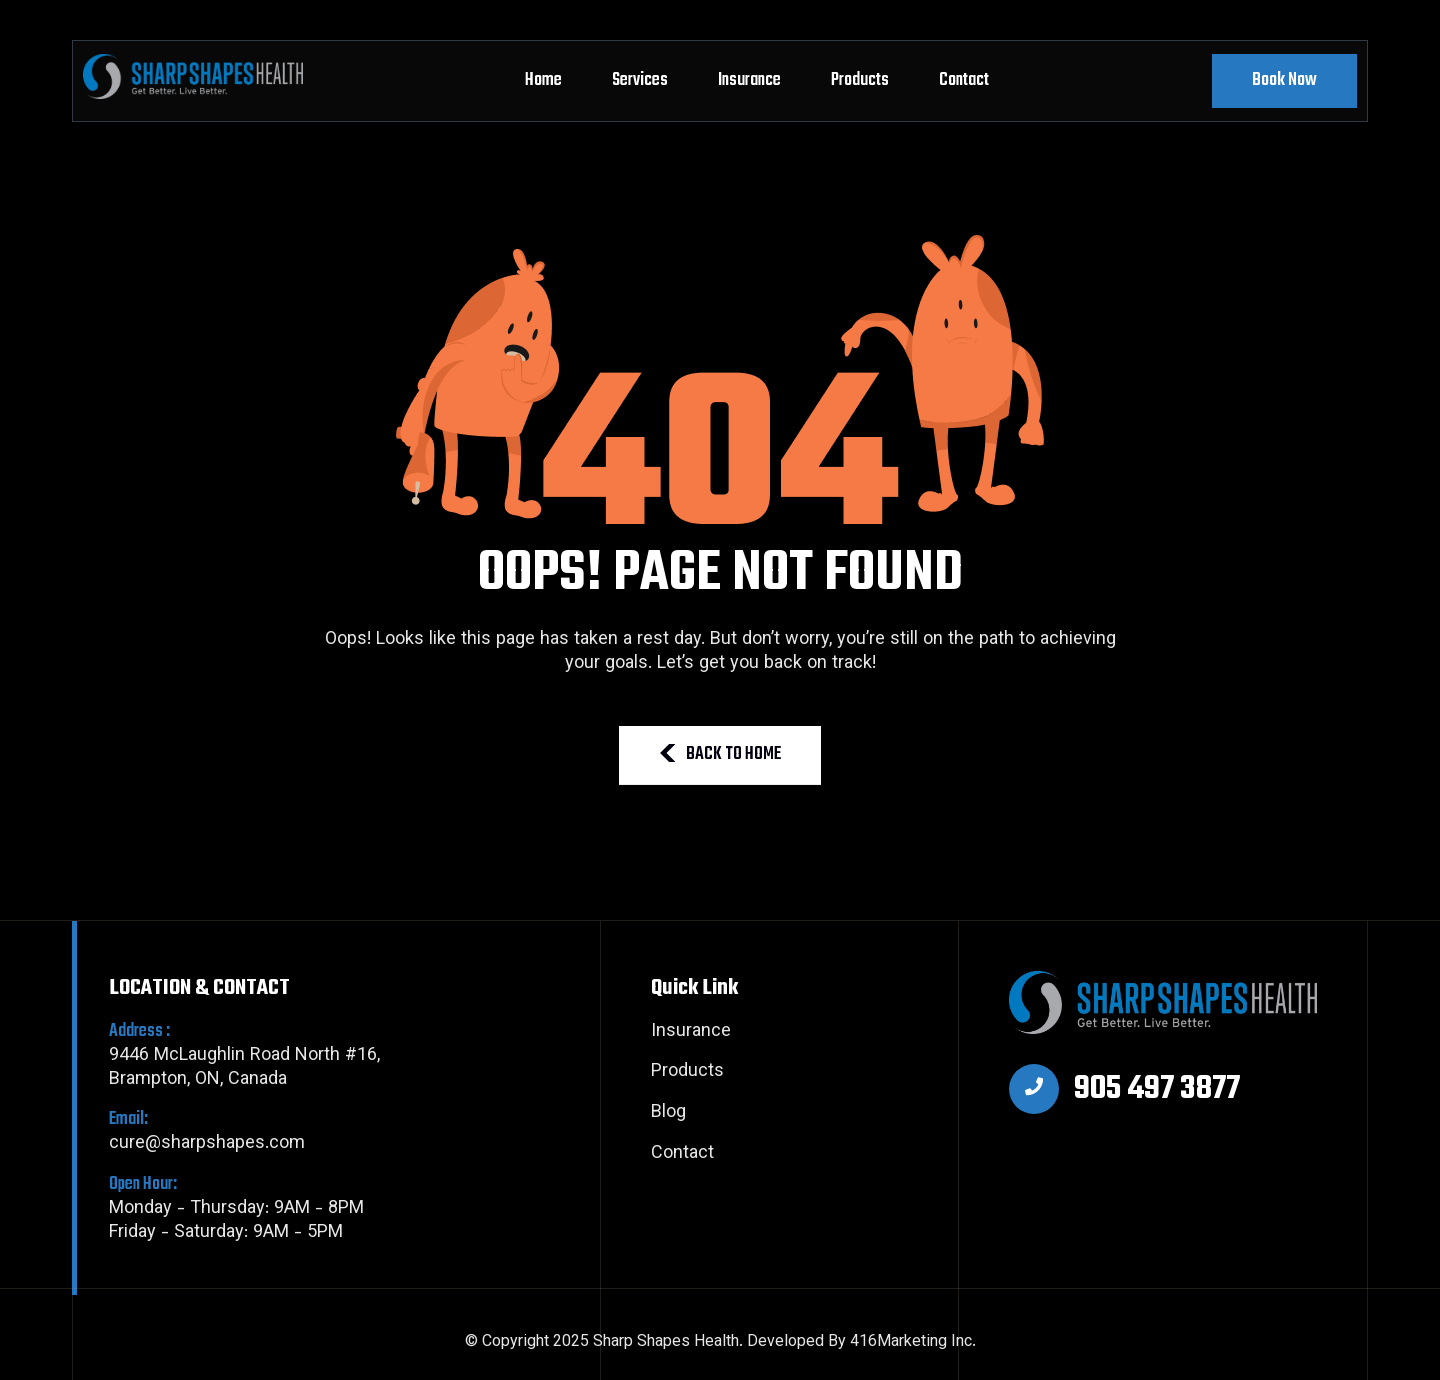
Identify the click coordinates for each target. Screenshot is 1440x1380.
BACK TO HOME (720, 754)
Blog (668, 1114)
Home (543, 80)
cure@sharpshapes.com (244, 1132)
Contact (964, 80)
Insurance (749, 80)
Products (860, 80)
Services (640, 80)
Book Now (1284, 80)
